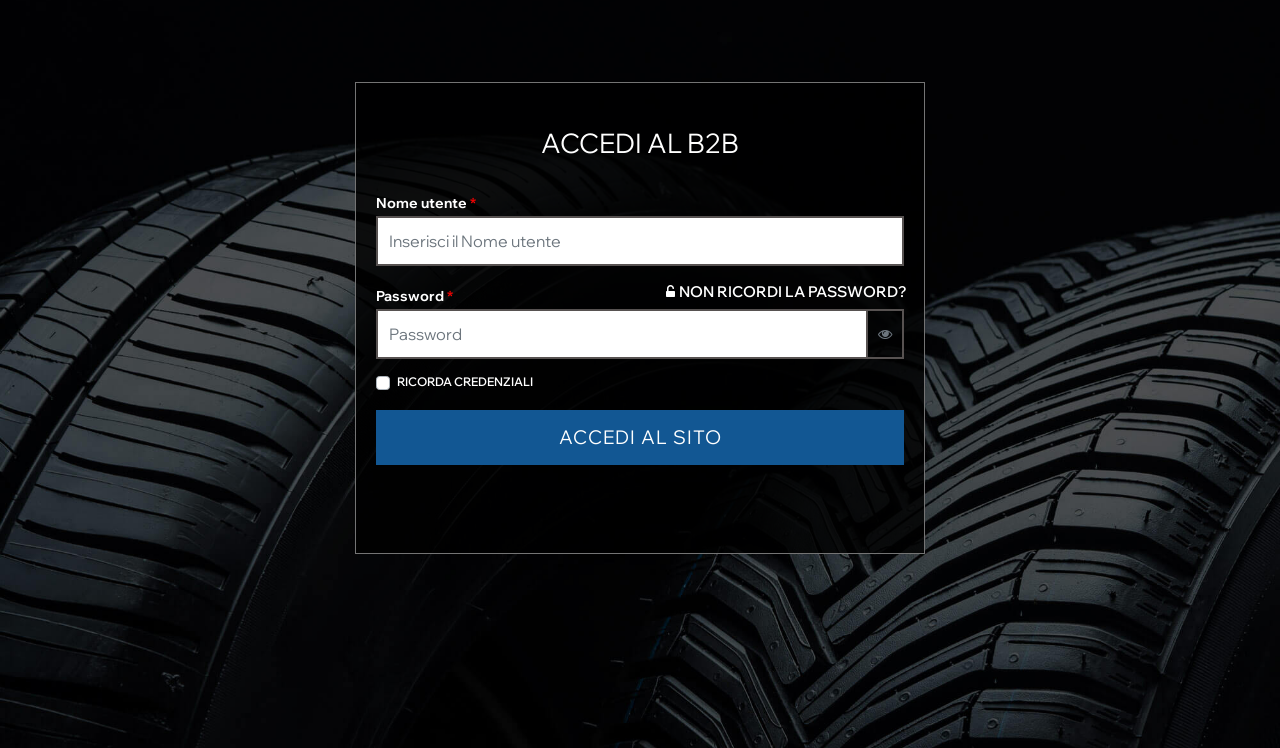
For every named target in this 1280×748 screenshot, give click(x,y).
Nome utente (426, 203)
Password (414, 296)
